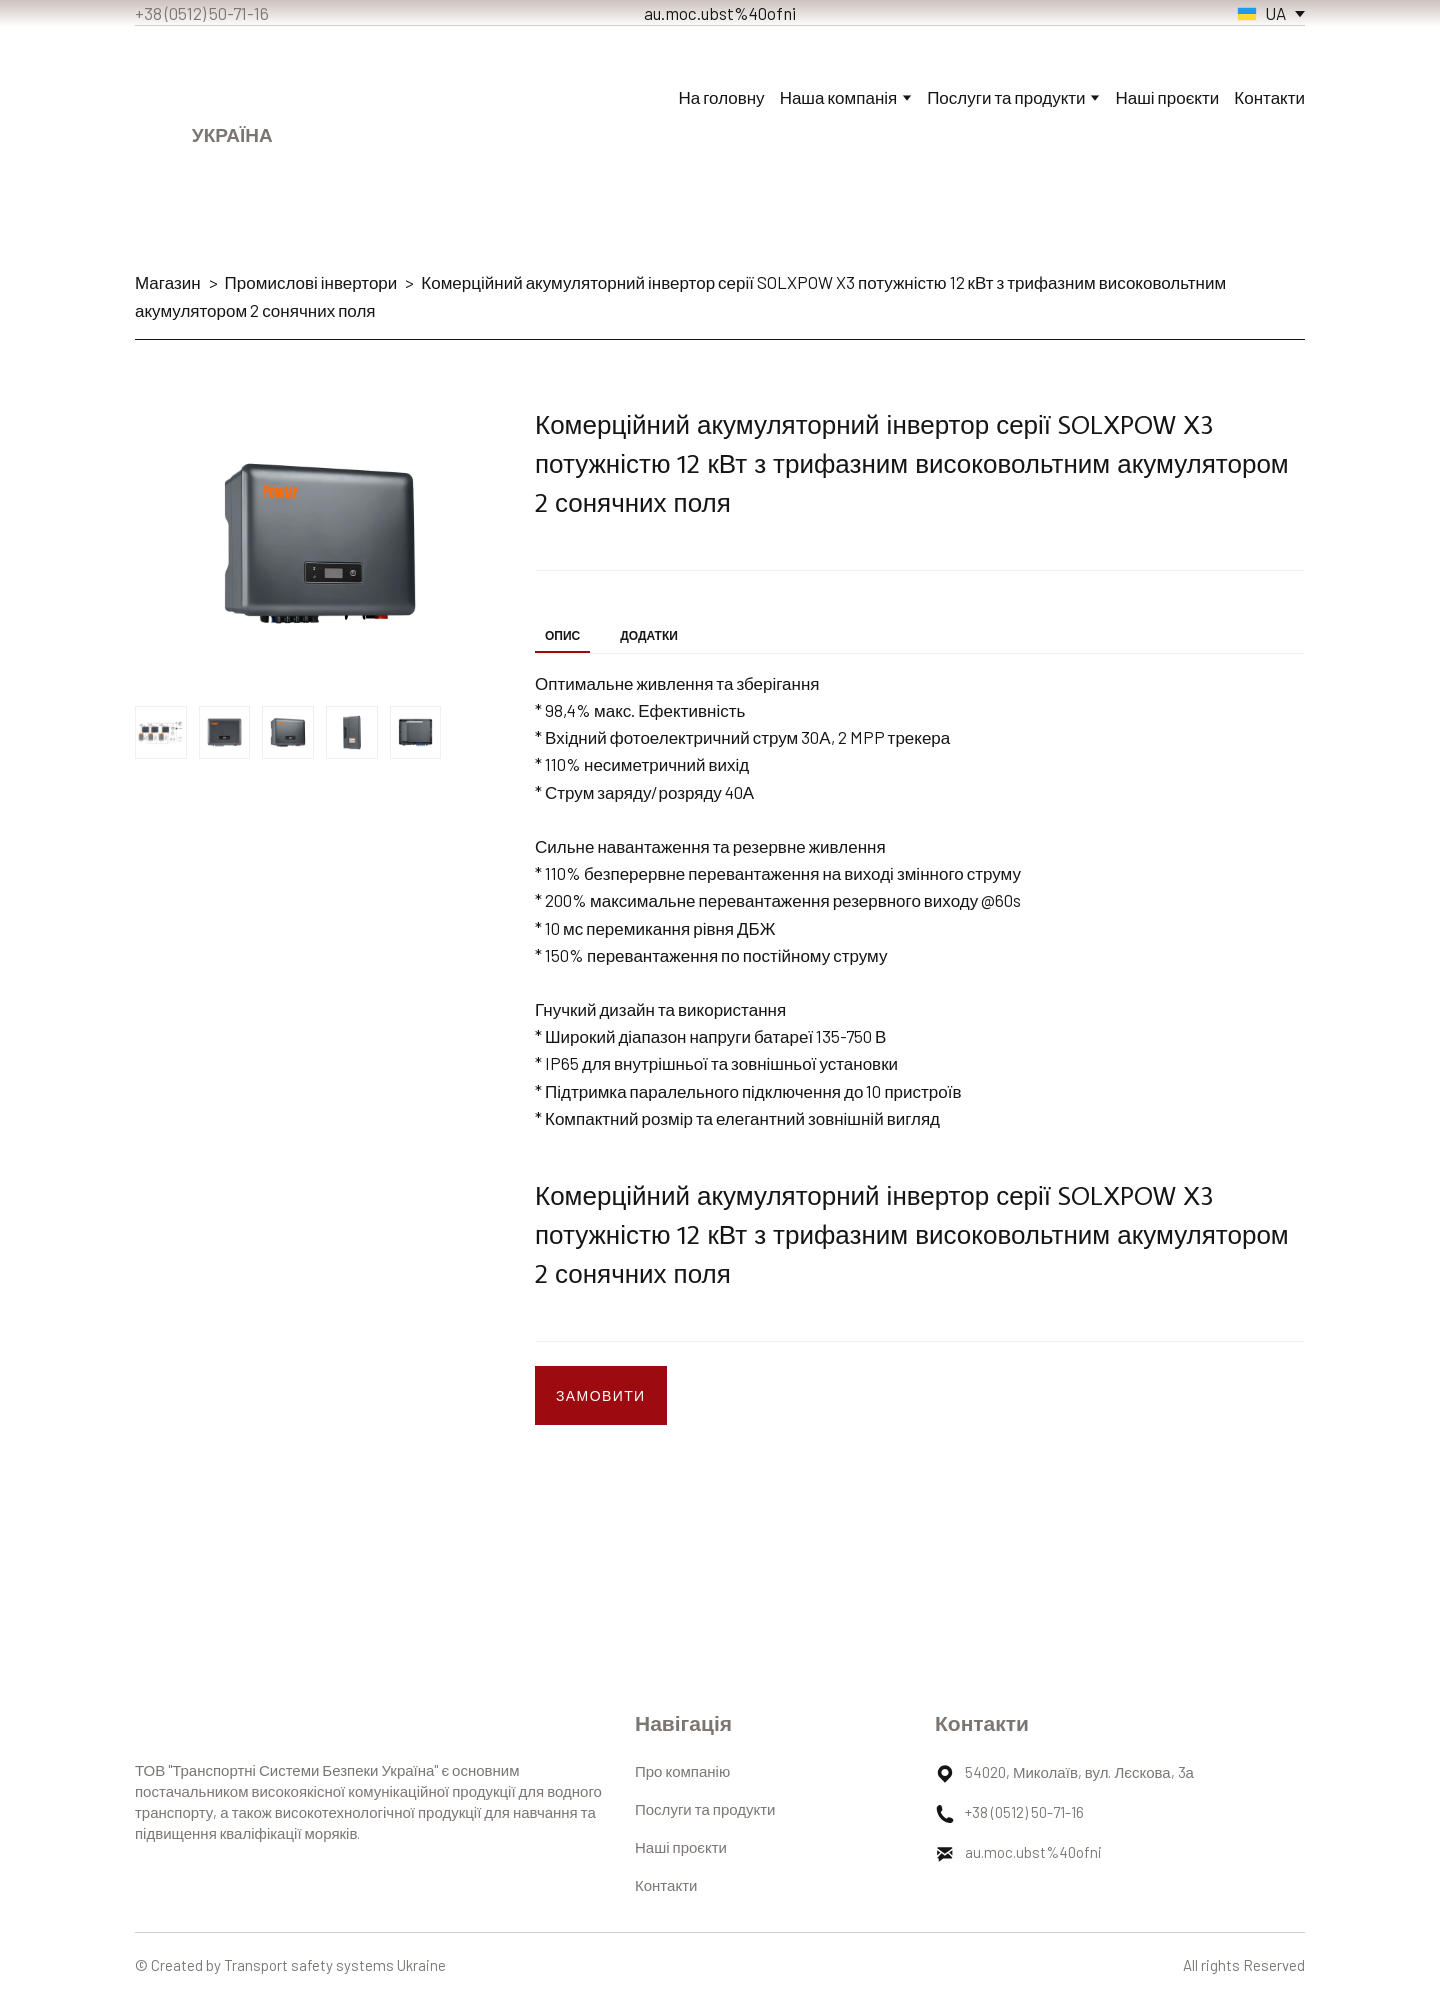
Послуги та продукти (705, 1809)
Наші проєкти (1167, 97)
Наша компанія (839, 97)
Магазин (168, 282)
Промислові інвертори (311, 282)
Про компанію (682, 1771)
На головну (722, 97)
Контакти (1269, 97)
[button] (601, 1395)
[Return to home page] (232, 81)
